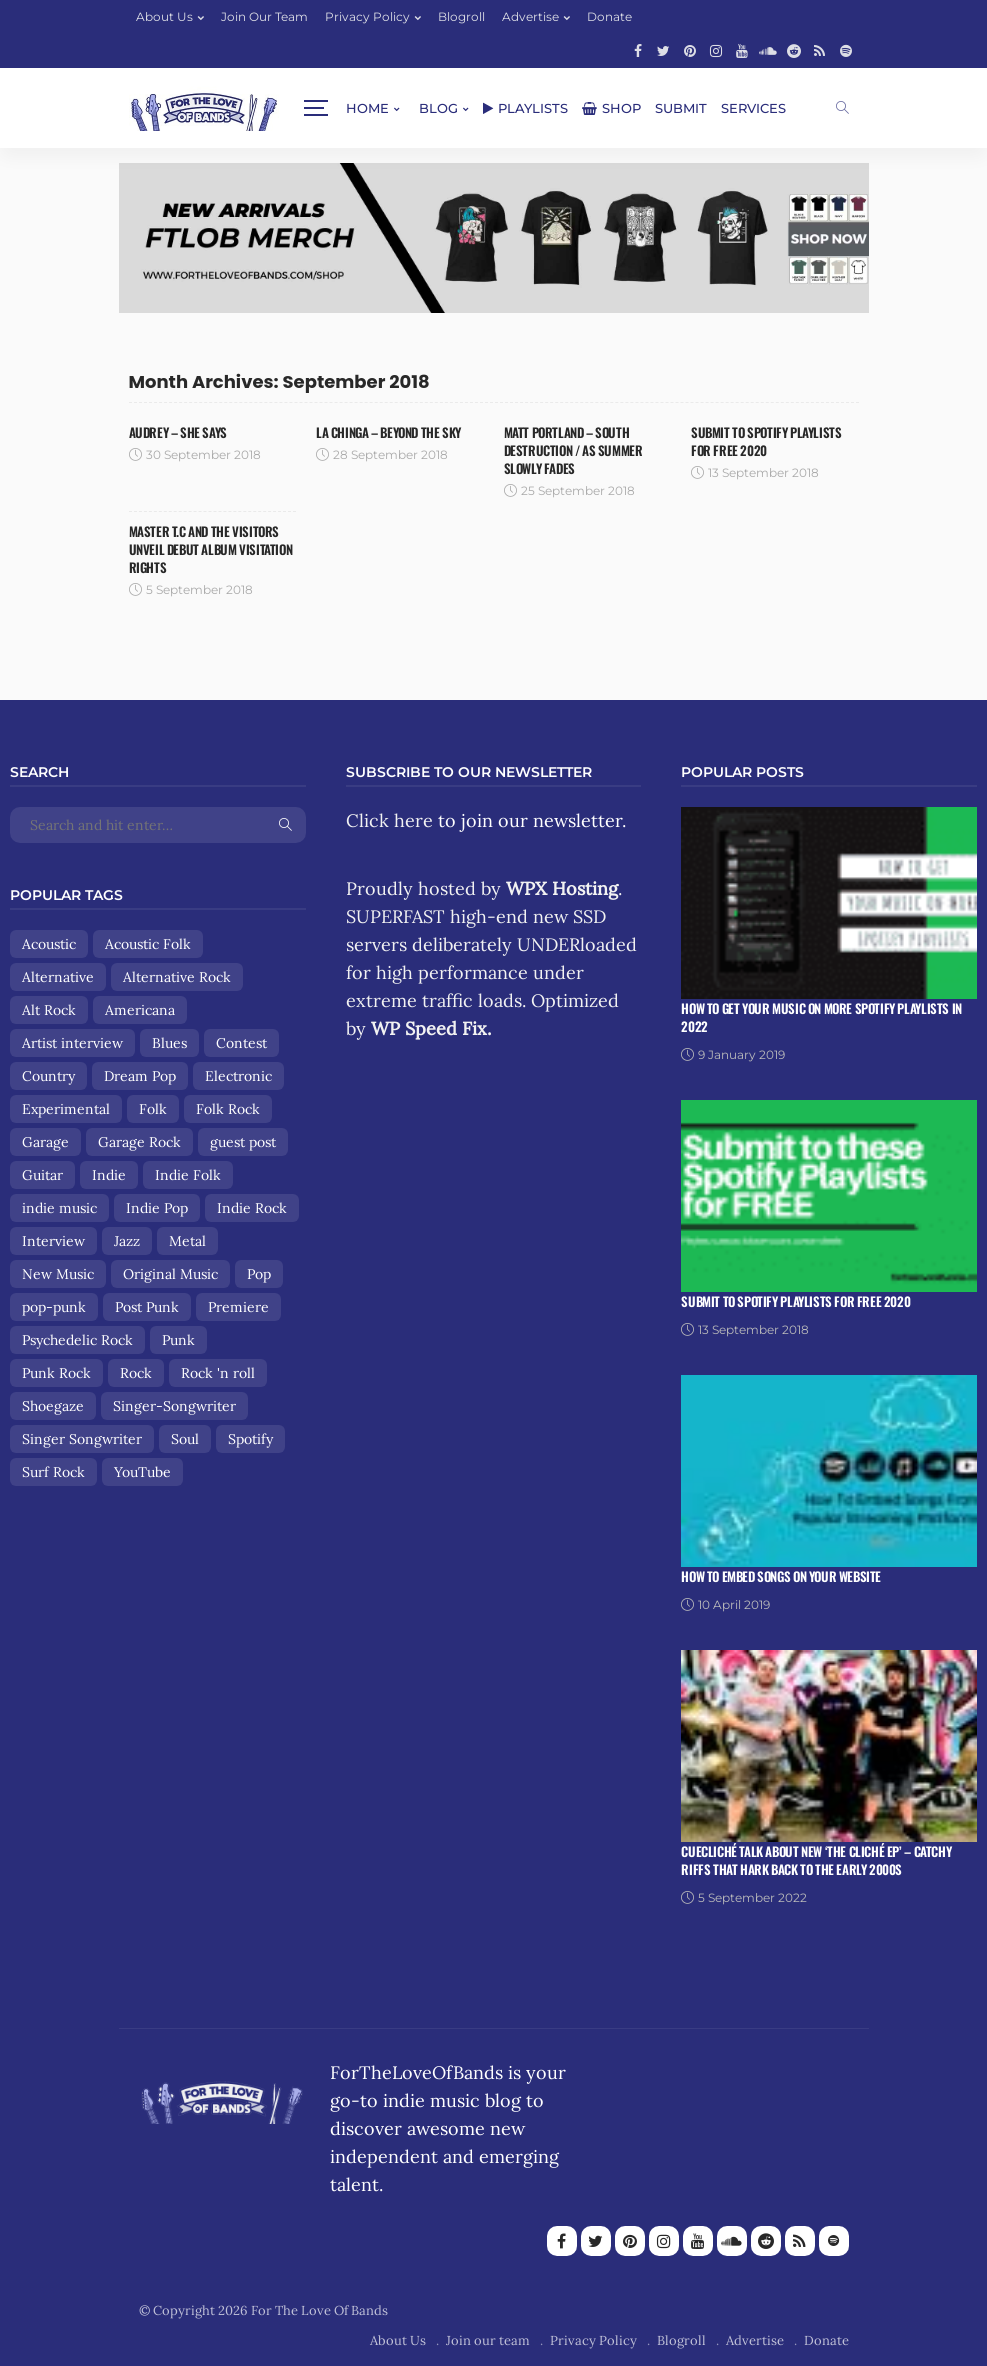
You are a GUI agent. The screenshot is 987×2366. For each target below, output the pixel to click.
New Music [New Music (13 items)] (58, 1274)
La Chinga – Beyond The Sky (388, 432)
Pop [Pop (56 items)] (259, 1274)
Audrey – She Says (178, 432)
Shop (461, 108)
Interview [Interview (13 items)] (53, 1241)
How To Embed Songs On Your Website (781, 1576)
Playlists (375, 108)
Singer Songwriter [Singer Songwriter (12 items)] (82, 1439)
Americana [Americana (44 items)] (140, 1010)
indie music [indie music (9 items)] (59, 1208)
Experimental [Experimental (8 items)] (66, 1109)
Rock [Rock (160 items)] (136, 1373)
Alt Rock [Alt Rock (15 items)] (49, 1010)
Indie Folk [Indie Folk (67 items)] (188, 1175)
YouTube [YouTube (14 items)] (142, 1472)
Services (603, 108)
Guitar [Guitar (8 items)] (42, 1175)
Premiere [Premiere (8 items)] (238, 1307)
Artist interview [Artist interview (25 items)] (72, 1043)
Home (217, 108)
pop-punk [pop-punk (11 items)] (54, 1307)
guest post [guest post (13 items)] (243, 1142)
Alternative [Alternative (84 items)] (58, 977)
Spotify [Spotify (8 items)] (250, 1439)
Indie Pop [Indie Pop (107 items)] (157, 1208)
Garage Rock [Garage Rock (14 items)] (139, 1142)
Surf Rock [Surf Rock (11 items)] (53, 1472)
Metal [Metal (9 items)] (187, 1241)
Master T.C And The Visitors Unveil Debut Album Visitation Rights (211, 549)
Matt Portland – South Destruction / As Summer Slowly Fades (573, 450)
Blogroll (461, 16)
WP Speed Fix (429, 1028)
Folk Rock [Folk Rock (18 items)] (228, 1109)
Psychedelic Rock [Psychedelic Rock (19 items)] (77, 1340)
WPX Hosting (562, 888)
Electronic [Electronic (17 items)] (238, 1076)
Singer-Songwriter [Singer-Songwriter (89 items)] (174, 1406)
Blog (288, 108)
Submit (531, 108)
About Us (164, 16)
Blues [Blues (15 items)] (169, 1043)
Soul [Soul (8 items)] (185, 1439)
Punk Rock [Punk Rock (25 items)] (56, 1373)
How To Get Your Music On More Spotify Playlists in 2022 (821, 1017)
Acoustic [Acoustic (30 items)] (49, 944)
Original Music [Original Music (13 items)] (170, 1274)
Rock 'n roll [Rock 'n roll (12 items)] (218, 1373)
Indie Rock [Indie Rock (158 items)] (252, 1208)
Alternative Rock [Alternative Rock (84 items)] (177, 977)
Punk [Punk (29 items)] (178, 1340)
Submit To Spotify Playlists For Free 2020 (766, 441)
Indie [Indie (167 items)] (109, 1175)
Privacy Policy (367, 16)
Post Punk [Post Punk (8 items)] (147, 1307)
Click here (389, 820)
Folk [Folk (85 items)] (153, 1109)
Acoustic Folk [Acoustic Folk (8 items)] (148, 944)
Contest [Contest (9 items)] (241, 1043)
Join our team (264, 16)
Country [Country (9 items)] (48, 1076)
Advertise (530, 16)
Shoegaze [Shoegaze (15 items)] (53, 1406)
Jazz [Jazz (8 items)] (127, 1241)
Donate (609, 16)
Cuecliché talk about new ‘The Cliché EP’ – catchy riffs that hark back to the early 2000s (816, 1860)
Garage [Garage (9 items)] (45, 1142)
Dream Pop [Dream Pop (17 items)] (140, 1076)
